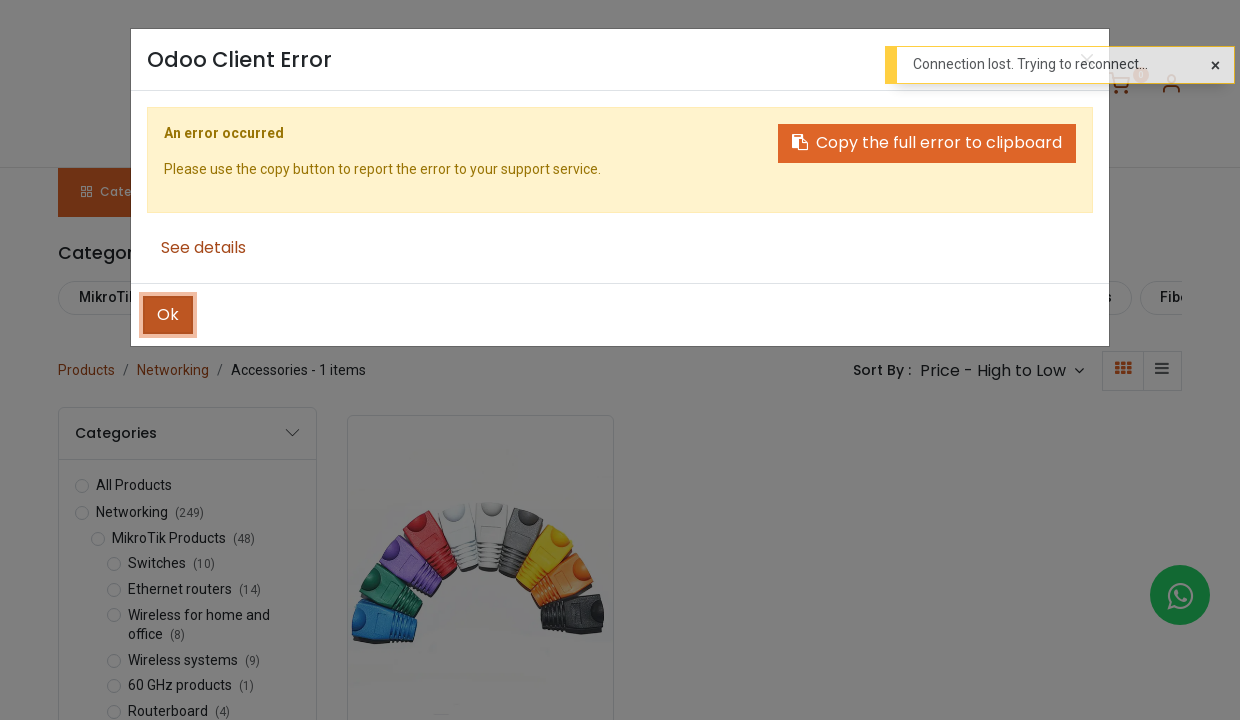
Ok (168, 314)
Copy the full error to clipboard (927, 142)
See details (203, 247)
